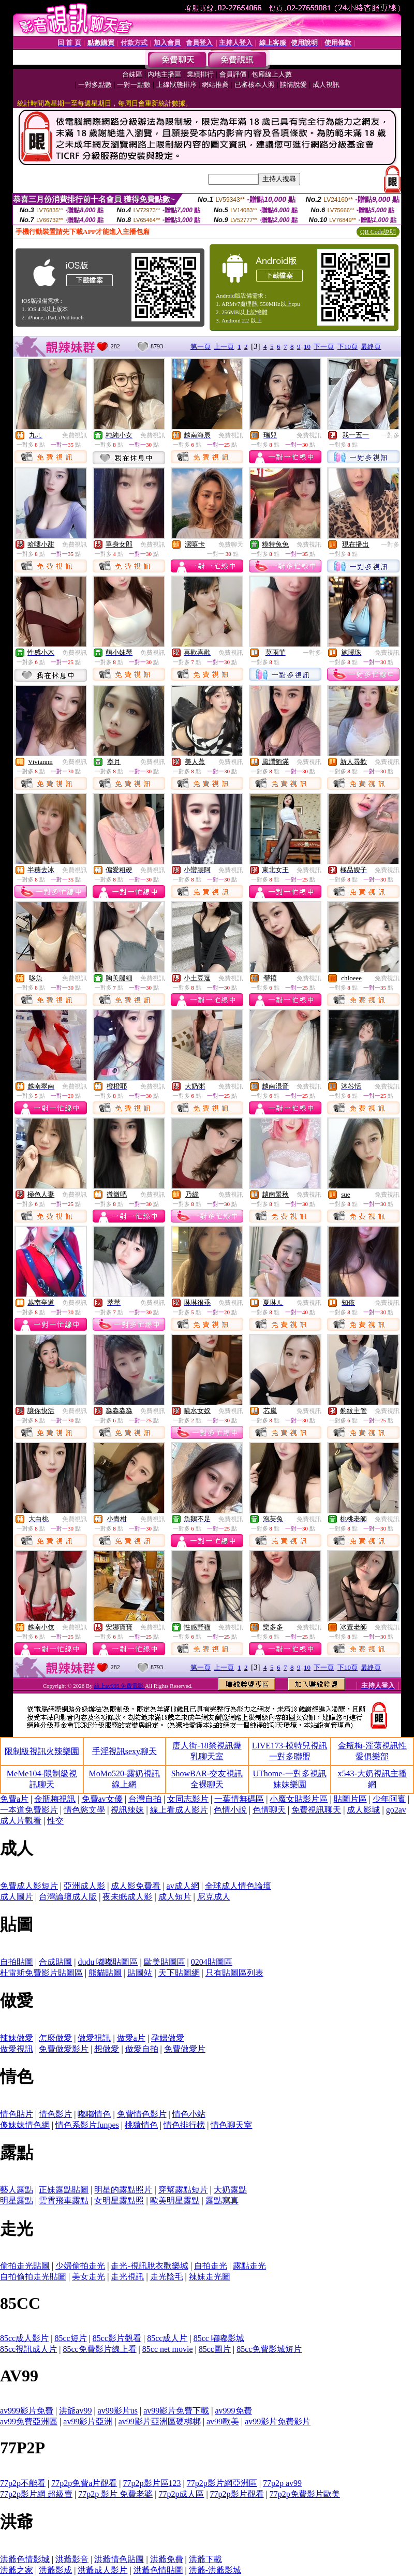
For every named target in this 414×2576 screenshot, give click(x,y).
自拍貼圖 (16, 1961)
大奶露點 (230, 2189)
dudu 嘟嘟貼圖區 (108, 1961)
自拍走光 (210, 2265)
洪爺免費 (166, 2559)
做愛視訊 (94, 2038)
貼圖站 (139, 1972)
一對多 (390, 435)
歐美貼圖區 (164, 1961)
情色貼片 (16, 2114)
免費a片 (14, 1798)
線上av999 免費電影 (119, 1686)
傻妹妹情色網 (25, 2125)
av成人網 (183, 1885)
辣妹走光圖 (209, 2276)
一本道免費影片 (29, 1809)
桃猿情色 (141, 2125)
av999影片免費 (26, 2410)
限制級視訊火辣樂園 (42, 1751)
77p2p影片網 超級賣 (36, 2494)
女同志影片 (188, 1798)
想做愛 (106, 2048)
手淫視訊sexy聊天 (124, 1751)
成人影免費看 (135, 1885)
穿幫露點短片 (183, 2189)
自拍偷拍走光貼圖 (33, 2276)
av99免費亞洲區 (28, 2421)
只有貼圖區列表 (234, 1972)
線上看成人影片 (179, 1809)
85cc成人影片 (24, 2338)
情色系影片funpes (87, 2125)
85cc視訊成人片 (28, 2349)
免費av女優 (102, 1798)
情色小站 (188, 2114)
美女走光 (88, 2276)
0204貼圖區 (211, 1961)
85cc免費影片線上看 (99, 2349)
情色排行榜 (184, 2125)
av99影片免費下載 (176, 2410)
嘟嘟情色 (94, 2114)
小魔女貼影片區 (299, 1798)
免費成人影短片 (29, 1885)
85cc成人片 (167, 2338)
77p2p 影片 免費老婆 (115, 2494)
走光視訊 (127, 2276)
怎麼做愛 (55, 2038)
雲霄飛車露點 (63, 2200)
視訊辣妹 (127, 1809)
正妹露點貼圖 (63, 2189)
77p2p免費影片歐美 (305, 2494)
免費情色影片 (142, 2114)
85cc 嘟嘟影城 (219, 2338)
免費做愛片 (184, 2048)
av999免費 (233, 2410)
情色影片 (55, 2114)
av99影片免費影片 (277, 2421)
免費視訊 (74, 435)
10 (307, 346)
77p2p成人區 (181, 2494)
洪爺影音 (71, 2559)
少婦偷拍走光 (80, 2265)
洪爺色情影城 (25, 2559)
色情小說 (230, 1809)
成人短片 (174, 1896)
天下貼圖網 (179, 1972)
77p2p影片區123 (152, 2483)
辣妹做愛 (16, 2038)
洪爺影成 (55, 2570)
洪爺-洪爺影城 (215, 2570)
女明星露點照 (119, 2200)
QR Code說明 (378, 231)
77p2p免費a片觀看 (84, 2483)
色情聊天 (269, 1809)
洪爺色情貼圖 (158, 2570)
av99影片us (118, 2410)
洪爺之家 (16, 2570)
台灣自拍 (144, 1798)
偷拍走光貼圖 (25, 2265)
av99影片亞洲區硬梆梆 (160, 2421)
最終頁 (371, 346)
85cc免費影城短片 (269, 2349)
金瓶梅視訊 (55, 1798)
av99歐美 (222, 2421)
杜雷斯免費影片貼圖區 (41, 1972)
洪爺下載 (205, 2559)
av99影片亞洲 (87, 2421)
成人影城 (363, 1809)
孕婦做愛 (167, 2038)
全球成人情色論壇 (238, 1885)
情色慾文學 (84, 1809)
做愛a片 (131, 2038)
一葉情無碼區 (239, 1798)
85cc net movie (167, 2349)
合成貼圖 (55, 1961)
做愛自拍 (141, 2048)
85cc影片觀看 (117, 2338)
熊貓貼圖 (105, 1972)
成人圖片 (16, 1896)
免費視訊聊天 (316, 1809)
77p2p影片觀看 (237, 2494)
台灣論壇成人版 (68, 1896)
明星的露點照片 (123, 2189)
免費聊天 (230, 544)
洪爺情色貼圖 (119, 2559)
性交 (55, 1820)
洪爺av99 (75, 2410)
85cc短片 (70, 2338)
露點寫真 (222, 2200)
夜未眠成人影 (127, 1896)
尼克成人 (213, 1896)
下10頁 (347, 346)
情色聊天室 (231, 2125)
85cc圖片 (215, 2349)
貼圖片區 (350, 1798)
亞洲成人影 (84, 1885)
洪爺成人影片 (102, 2570)
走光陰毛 (166, 2276)
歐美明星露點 (175, 2200)
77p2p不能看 (23, 2483)
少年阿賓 (389, 1798)
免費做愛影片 (63, 2048)
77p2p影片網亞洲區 (222, 2483)
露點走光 (249, 2265)
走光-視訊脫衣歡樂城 (149, 2265)
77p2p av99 (282, 2483)
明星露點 (16, 2200)
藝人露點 (16, 2189)
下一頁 (324, 346)
